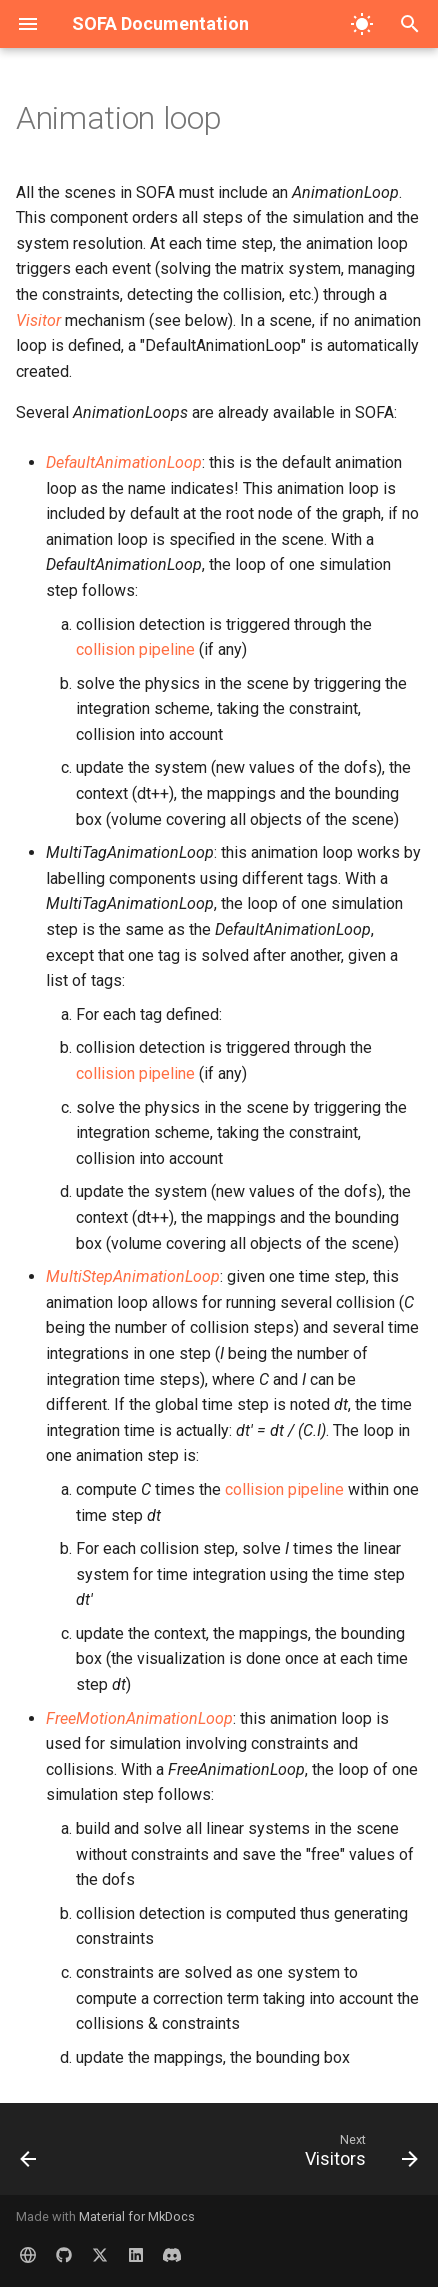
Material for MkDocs (137, 2216)
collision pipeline (135, 649)
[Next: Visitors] (358, 2155)
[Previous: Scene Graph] (29, 2155)
